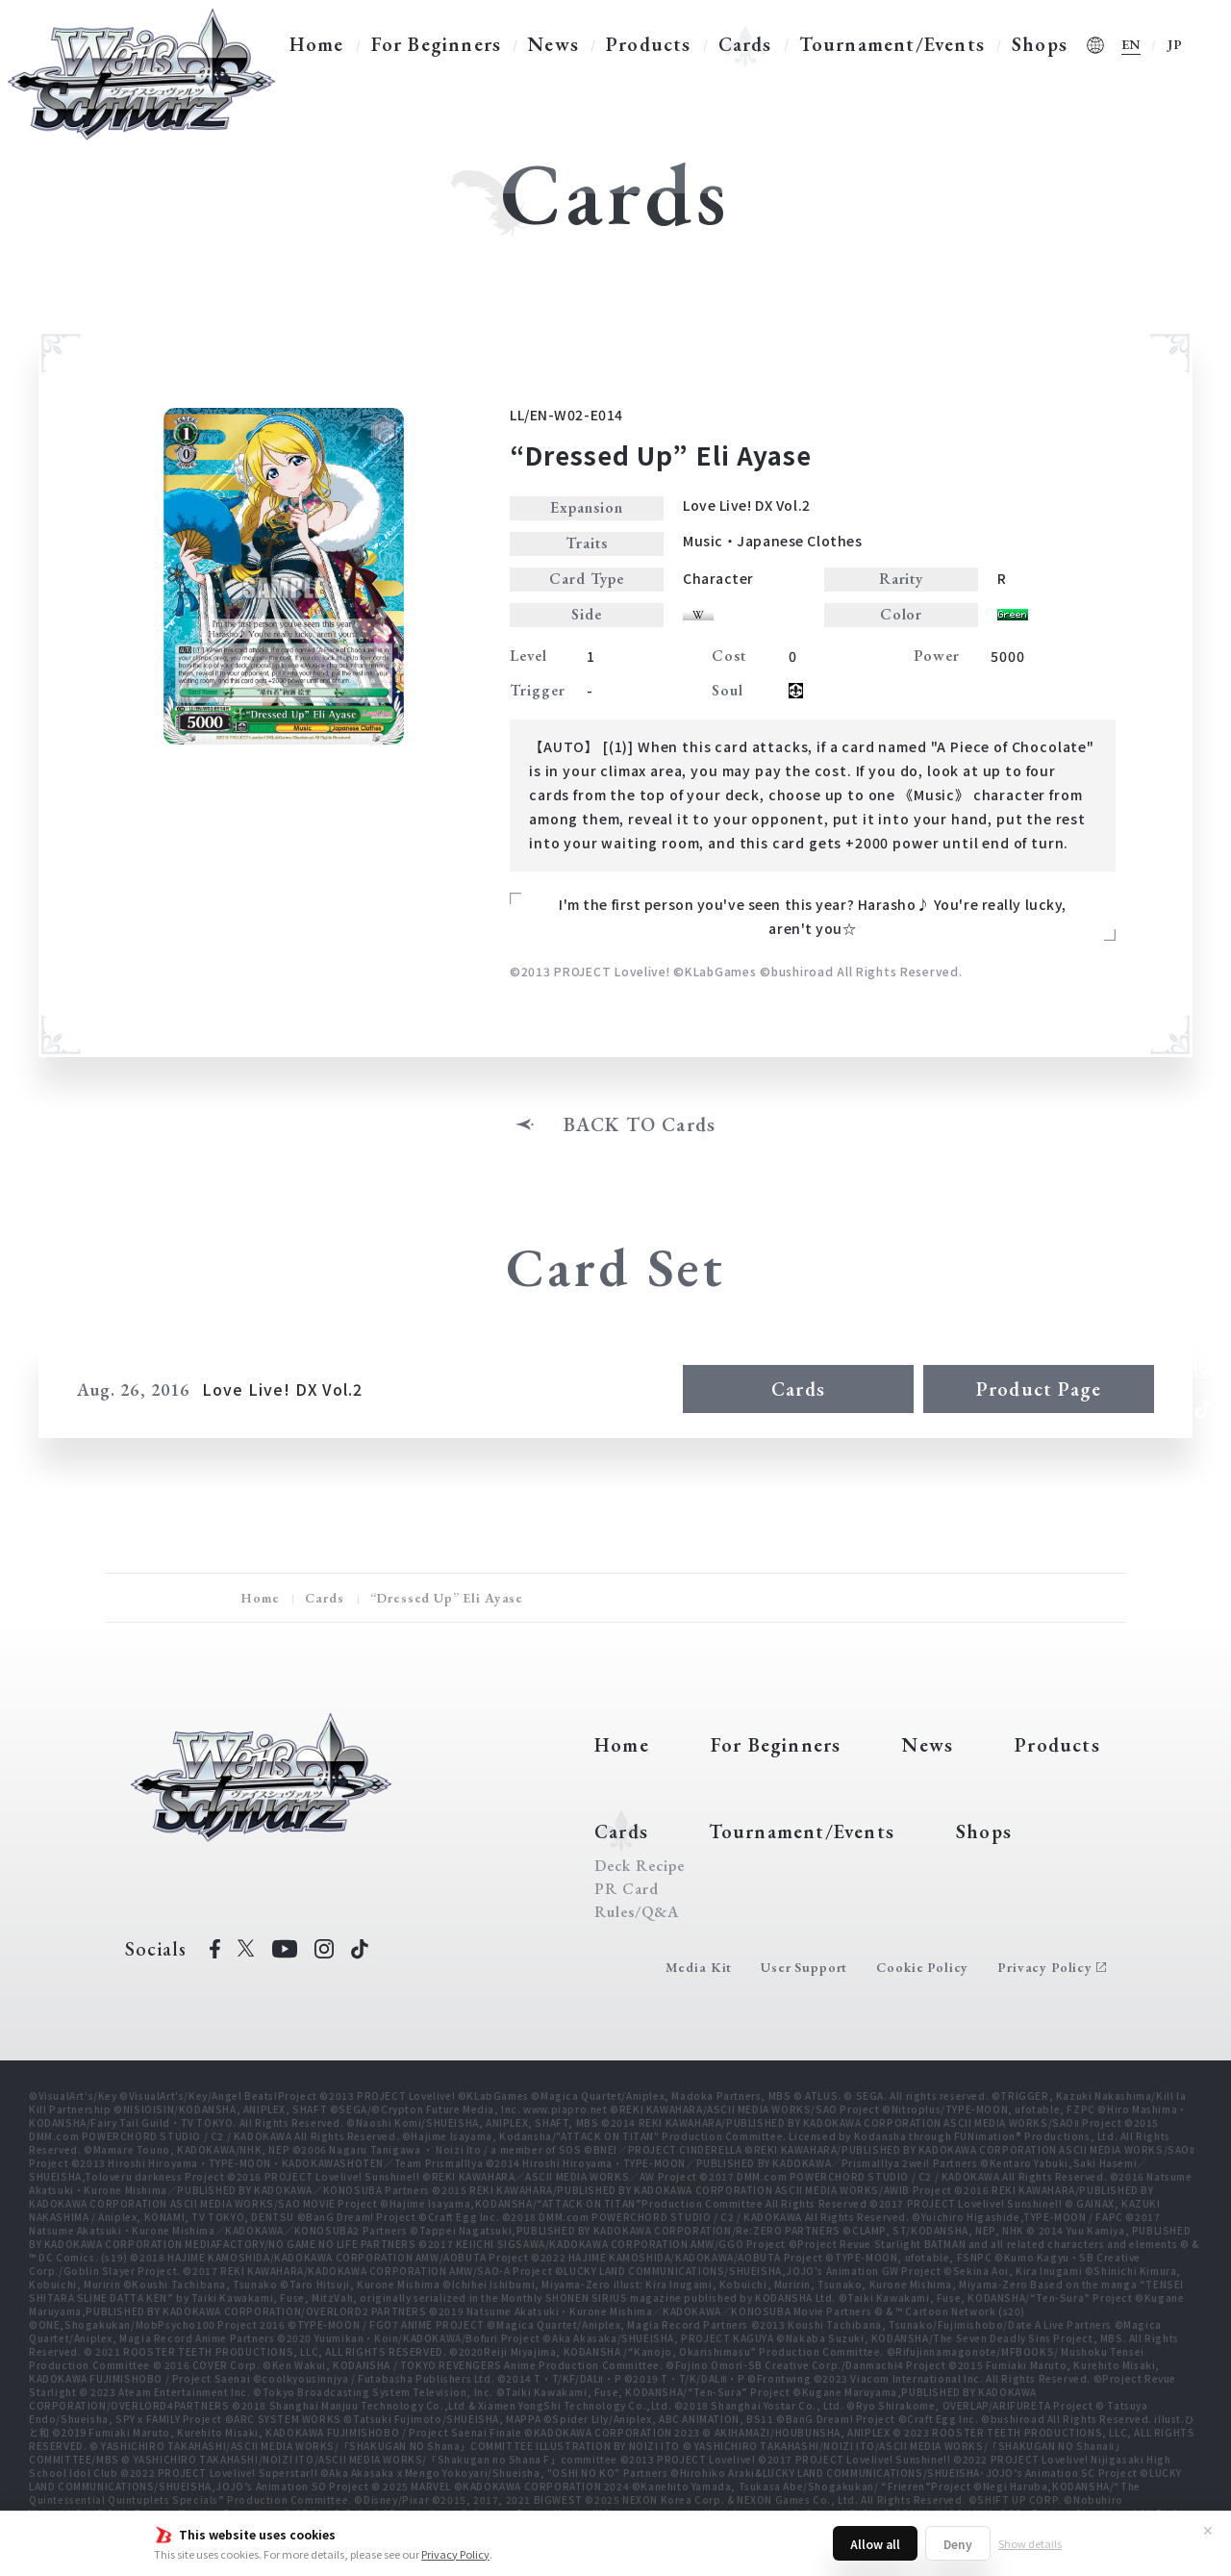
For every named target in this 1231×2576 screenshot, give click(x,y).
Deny (957, 2544)
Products (648, 44)
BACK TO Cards (640, 1124)
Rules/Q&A (636, 1912)
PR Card (626, 1889)
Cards (745, 44)
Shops (1040, 44)
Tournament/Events (892, 44)
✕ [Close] (1208, 2529)
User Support (804, 1967)
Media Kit (699, 1967)
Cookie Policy (922, 1967)
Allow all (875, 2544)
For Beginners (436, 44)
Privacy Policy (455, 2554)
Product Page (1038, 1389)
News (553, 44)
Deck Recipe (639, 1866)
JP (1175, 44)
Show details (1030, 2543)
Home (316, 44)
